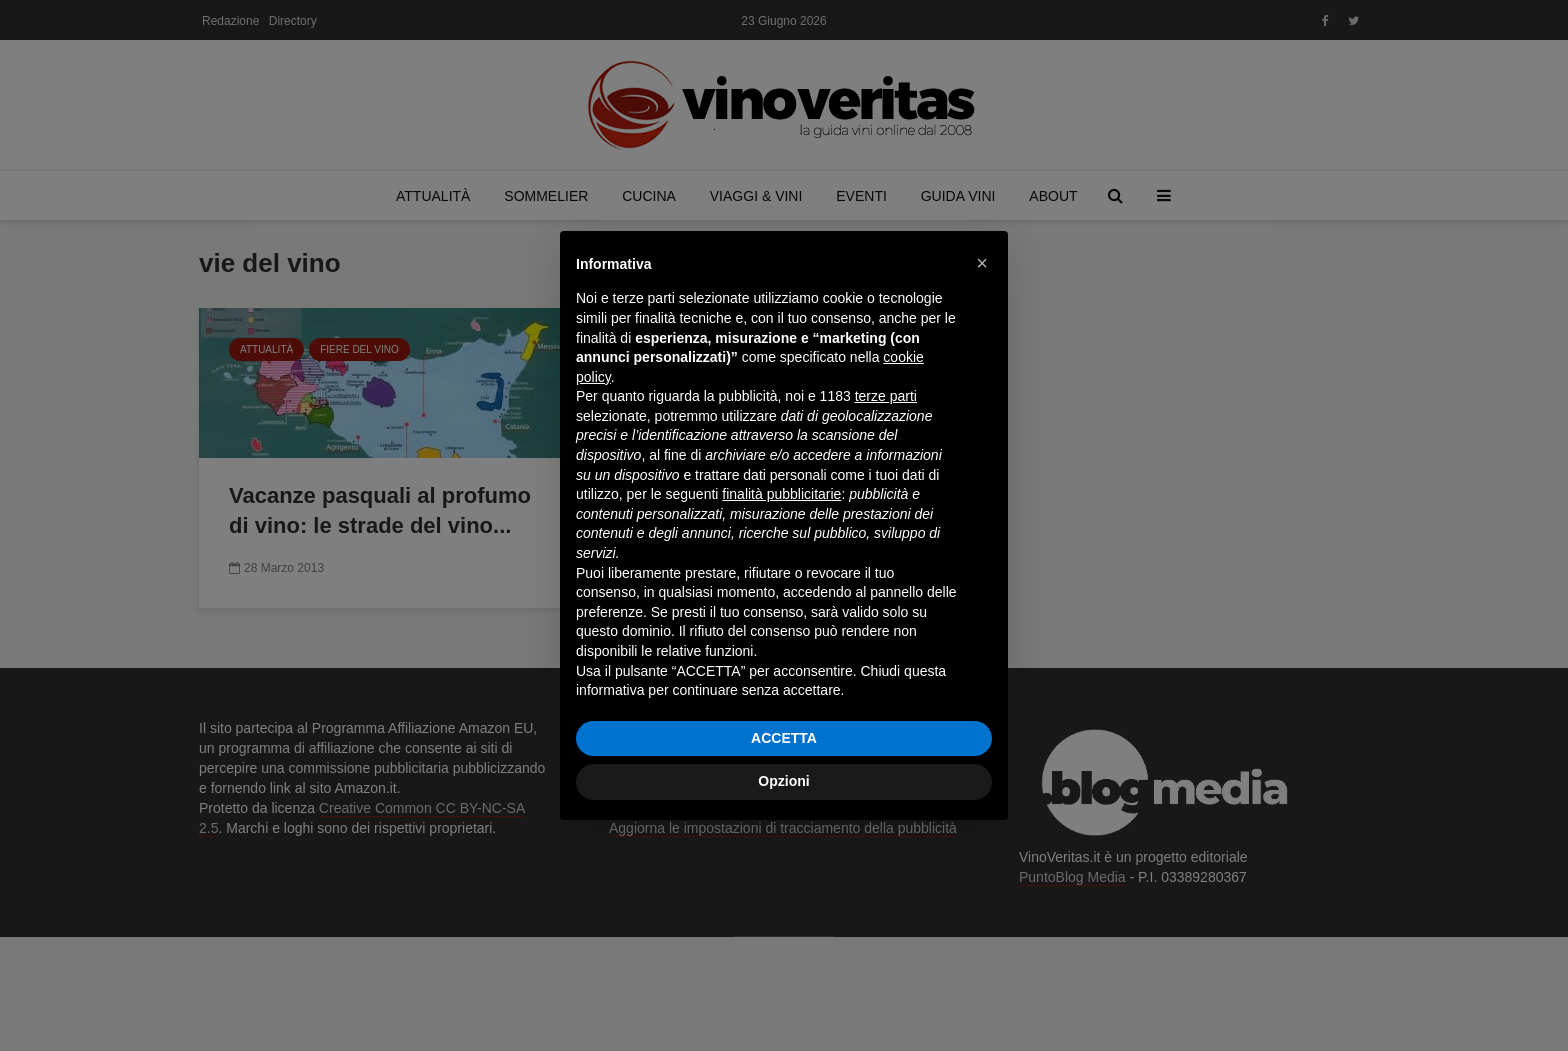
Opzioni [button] (783, 781)
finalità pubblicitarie (781, 494)
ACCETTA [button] (784, 738)
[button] (982, 263)
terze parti (886, 396)
